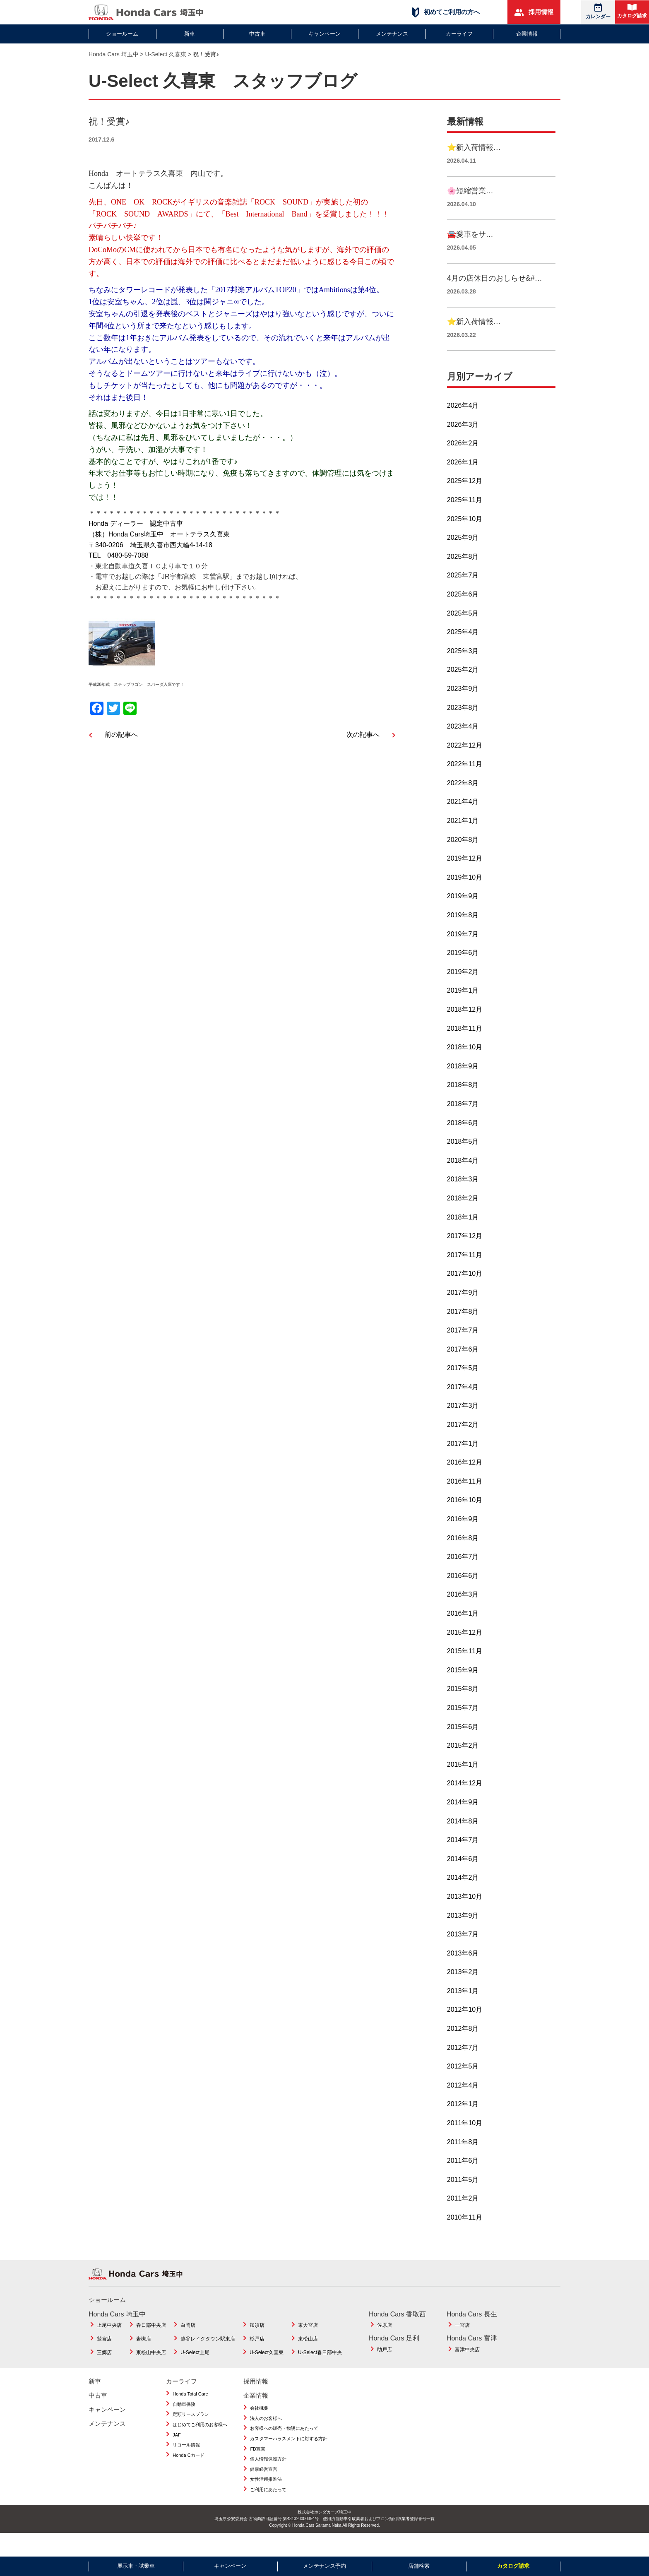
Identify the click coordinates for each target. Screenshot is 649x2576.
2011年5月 (463, 2197)
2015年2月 (463, 1764)
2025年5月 (463, 631)
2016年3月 (463, 1612)
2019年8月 (463, 933)
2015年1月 (463, 1782)
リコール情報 (186, 2463)
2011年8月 (463, 2160)
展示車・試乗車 (136, 2566)
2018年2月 (463, 1216)
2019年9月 (463, 914)
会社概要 (259, 2426)
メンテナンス (392, 34)
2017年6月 (463, 1367)
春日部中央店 (151, 2344)
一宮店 (462, 2344)
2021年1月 (463, 838)
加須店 (257, 2344)
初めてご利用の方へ (446, 12)
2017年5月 (463, 1386)
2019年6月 (463, 971)
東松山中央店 (151, 2371)
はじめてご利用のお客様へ (200, 2442)
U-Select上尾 (194, 2371)
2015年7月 (463, 1725)
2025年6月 (463, 612)
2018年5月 (463, 1160)
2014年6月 (463, 1877)
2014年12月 (464, 1801)
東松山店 (308, 2357)
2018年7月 (463, 1122)
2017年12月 (464, 1254)
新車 (189, 34)
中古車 (257, 34)
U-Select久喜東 (267, 2371)
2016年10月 (464, 1518)
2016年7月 (463, 1575)
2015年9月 (463, 1688)
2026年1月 (463, 480)
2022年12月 (464, 763)
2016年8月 (463, 1556)
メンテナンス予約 (324, 2566)
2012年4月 (463, 2103)
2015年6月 (463, 1745)
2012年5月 (463, 2084)
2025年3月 (463, 669)
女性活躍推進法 (266, 2497)
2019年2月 (463, 989)
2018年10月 (464, 1065)
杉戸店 (257, 2357)
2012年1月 (463, 2122)
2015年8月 (463, 1707)
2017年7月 (463, 1348)
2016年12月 (464, 1480)
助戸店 (384, 2368)
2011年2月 (463, 2216)
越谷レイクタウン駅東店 (207, 2357)
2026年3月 (463, 442)
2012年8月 (463, 2046)
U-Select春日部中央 (320, 2371)
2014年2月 (463, 1896)
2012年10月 (464, 2028)
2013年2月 (463, 1990)
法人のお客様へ (266, 2436)
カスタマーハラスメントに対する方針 (288, 2456)
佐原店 (384, 2344)
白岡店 (187, 2344)
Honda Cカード (188, 2473)
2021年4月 (463, 820)
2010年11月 (464, 2235)
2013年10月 (464, 1914)
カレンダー (598, 11)
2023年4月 (463, 744)
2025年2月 (463, 688)
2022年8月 (463, 801)
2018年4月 (463, 1178)
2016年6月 (463, 1593)
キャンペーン (324, 34)
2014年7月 (463, 1858)
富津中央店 (467, 2368)
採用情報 (533, 12)
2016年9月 (463, 1537)
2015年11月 (464, 1669)
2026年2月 (463, 461)
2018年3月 (463, 1197)
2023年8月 (463, 725)
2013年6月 (463, 1971)
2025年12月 (464, 499)
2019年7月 (463, 952)
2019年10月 (464, 895)
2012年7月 (463, 2065)
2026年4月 (463, 423)
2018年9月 (463, 1084)
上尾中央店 (109, 2344)
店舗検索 (419, 2566)
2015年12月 (464, 1650)
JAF (177, 2453)
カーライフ (459, 34)
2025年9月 (463, 556)
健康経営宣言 (263, 2487)
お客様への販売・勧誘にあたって (284, 2446)
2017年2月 (463, 1442)
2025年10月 (464, 537)
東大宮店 (308, 2344)
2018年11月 (464, 1046)
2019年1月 (463, 1009)
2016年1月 (463, 1631)
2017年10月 (464, 1292)
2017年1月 (463, 1461)
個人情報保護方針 (268, 2477)
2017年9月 (463, 1310)
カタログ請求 (632, 11)
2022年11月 (464, 782)
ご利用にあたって (268, 2507)
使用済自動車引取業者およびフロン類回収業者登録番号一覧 (379, 2537)
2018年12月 (464, 1027)
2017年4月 (463, 1405)
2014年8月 (463, 1839)
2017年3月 (463, 1424)
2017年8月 (463, 1329)
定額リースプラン (191, 2432)
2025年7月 (463, 593)
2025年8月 (463, 574)
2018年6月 (463, 1141)
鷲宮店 (104, 2357)
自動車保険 (184, 2422)
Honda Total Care (190, 2412)
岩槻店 (143, 2357)
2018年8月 (463, 1103)
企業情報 (527, 34)
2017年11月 (464, 1273)
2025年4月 (463, 650)
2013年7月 (463, 1952)
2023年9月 (463, 706)
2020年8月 (463, 857)
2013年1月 (463, 2009)
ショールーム (122, 34)
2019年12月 (464, 876)
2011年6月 (463, 2179)
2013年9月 (463, 1933)
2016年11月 (464, 1499)
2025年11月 (464, 518)
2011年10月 (464, 2141)
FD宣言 (257, 2467)
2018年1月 (463, 1235)
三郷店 (104, 2371)
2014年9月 (463, 1820)
